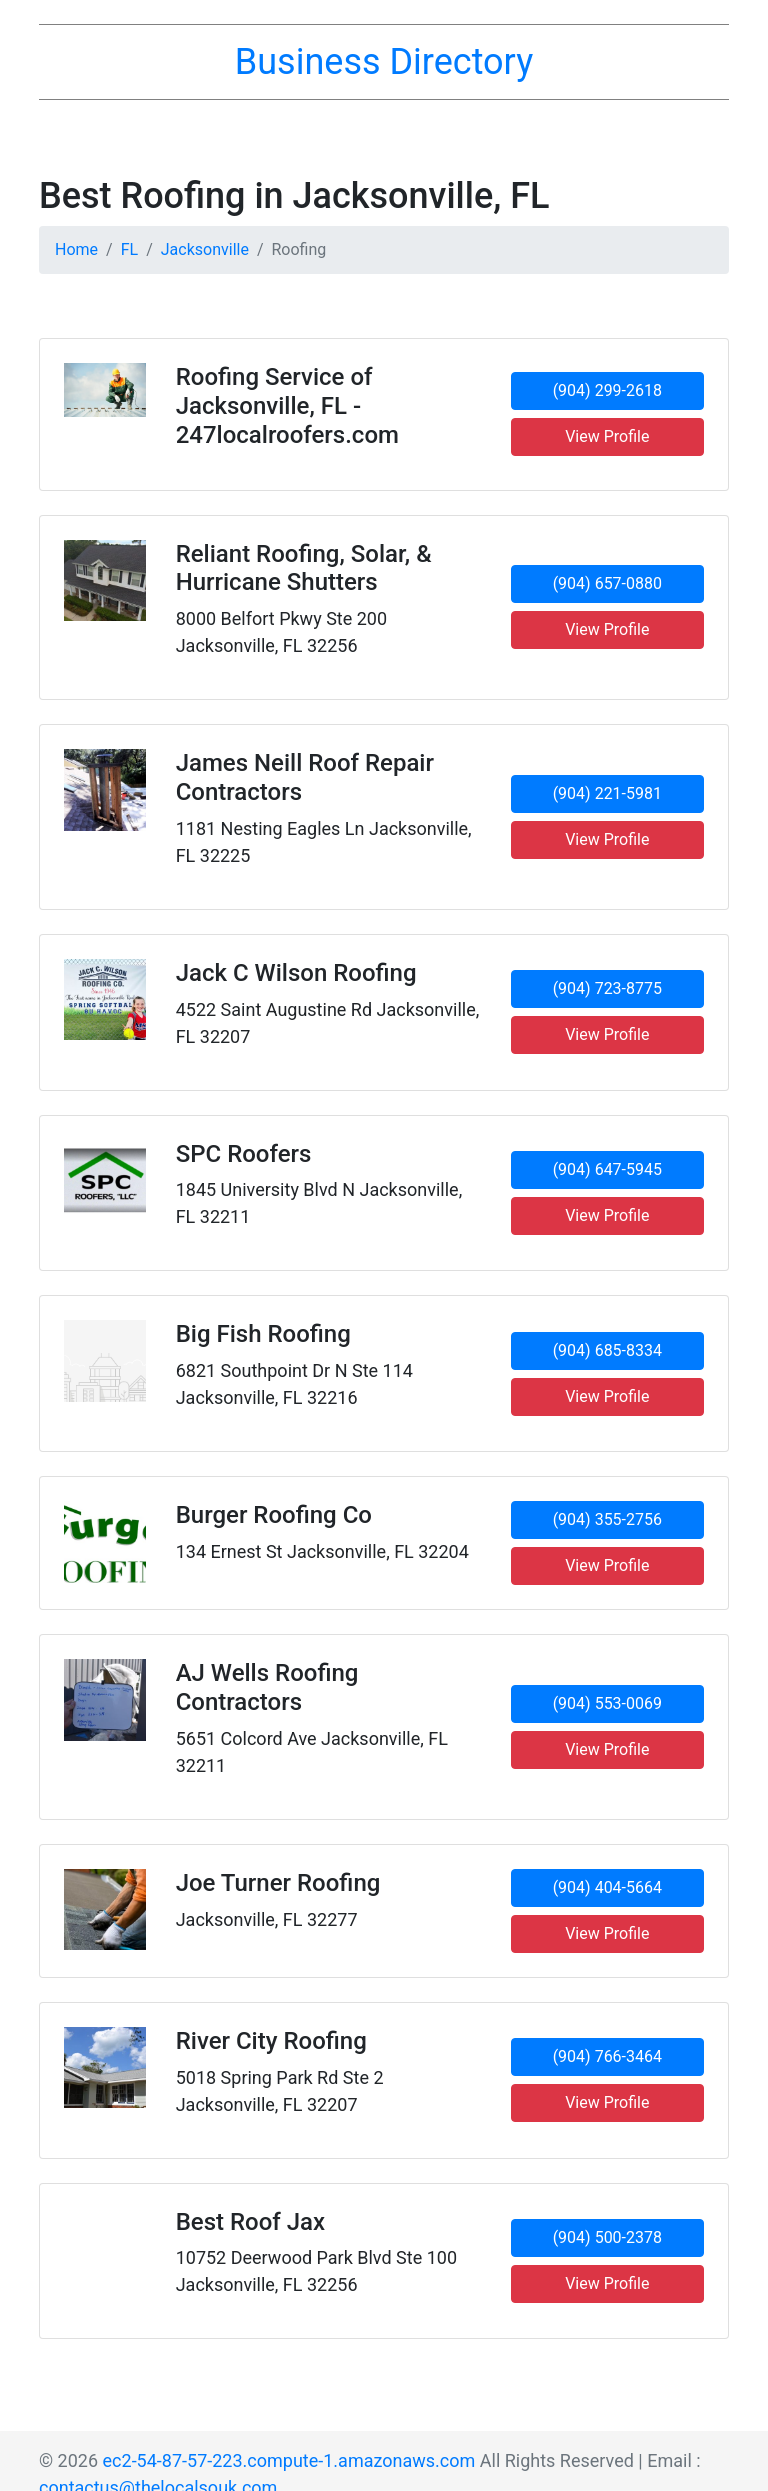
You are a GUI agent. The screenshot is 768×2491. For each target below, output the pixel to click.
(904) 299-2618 (607, 390)
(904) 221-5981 (607, 793)
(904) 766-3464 (607, 2056)
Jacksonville (205, 249)
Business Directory (384, 62)
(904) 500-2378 (607, 2237)
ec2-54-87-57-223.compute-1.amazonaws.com (289, 2460)
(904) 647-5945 (607, 1169)
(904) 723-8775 (607, 988)
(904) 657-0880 (607, 583)
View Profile (607, 436)
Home (76, 249)
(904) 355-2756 (607, 1519)
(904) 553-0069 (607, 1703)
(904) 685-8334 (607, 1350)
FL (129, 249)
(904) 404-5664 (607, 1887)
